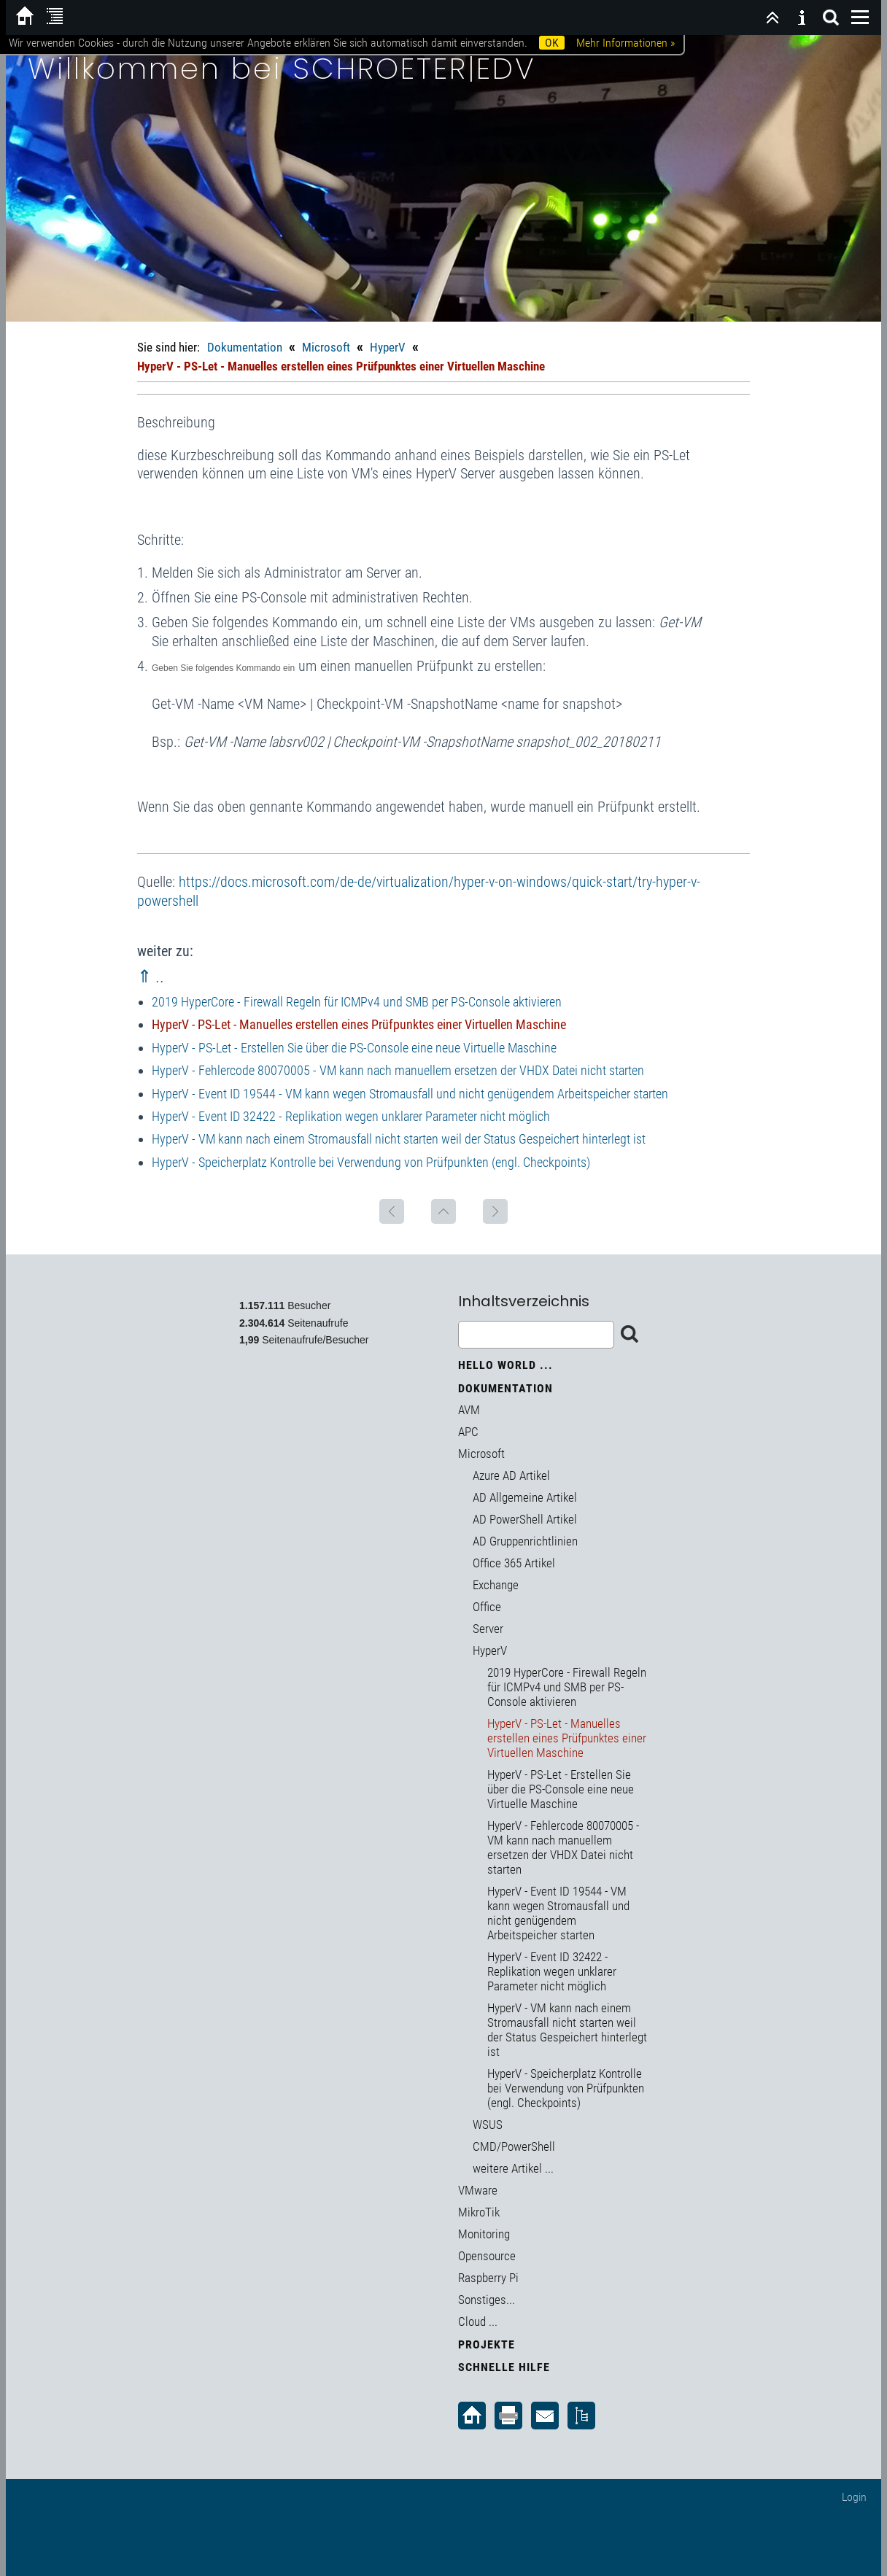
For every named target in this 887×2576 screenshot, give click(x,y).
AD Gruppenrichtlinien (525, 1541)
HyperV (388, 347)
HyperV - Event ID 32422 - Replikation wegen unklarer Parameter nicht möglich (351, 1116)
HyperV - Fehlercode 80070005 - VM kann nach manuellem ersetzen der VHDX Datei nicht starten (398, 1070)
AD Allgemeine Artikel (525, 1497)
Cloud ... (477, 2321)
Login (854, 2497)
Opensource (487, 2256)
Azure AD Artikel (511, 1475)
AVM (469, 1410)
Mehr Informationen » (625, 43)
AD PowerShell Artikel (525, 1519)
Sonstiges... (486, 2299)
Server (488, 1628)
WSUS (488, 2124)
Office (487, 1606)
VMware (477, 2190)
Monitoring (484, 2234)
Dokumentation (244, 347)
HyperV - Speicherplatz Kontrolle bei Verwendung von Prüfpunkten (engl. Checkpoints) (371, 1162)
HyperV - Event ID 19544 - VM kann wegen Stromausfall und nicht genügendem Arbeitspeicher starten (410, 1093)
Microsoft (326, 347)
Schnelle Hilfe (504, 2367)
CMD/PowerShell (514, 2146)
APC (468, 1431)
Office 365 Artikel (514, 1563)
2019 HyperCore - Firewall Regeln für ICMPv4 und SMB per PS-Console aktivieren (357, 1001)
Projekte (486, 2344)
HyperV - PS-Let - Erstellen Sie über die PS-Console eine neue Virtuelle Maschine (354, 1047)
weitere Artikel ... (513, 2168)
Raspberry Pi (488, 2277)
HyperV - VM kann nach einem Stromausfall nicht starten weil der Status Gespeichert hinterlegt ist (399, 1139)
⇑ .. (150, 976)
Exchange (496, 1585)
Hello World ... (505, 1365)
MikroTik (479, 2212)
